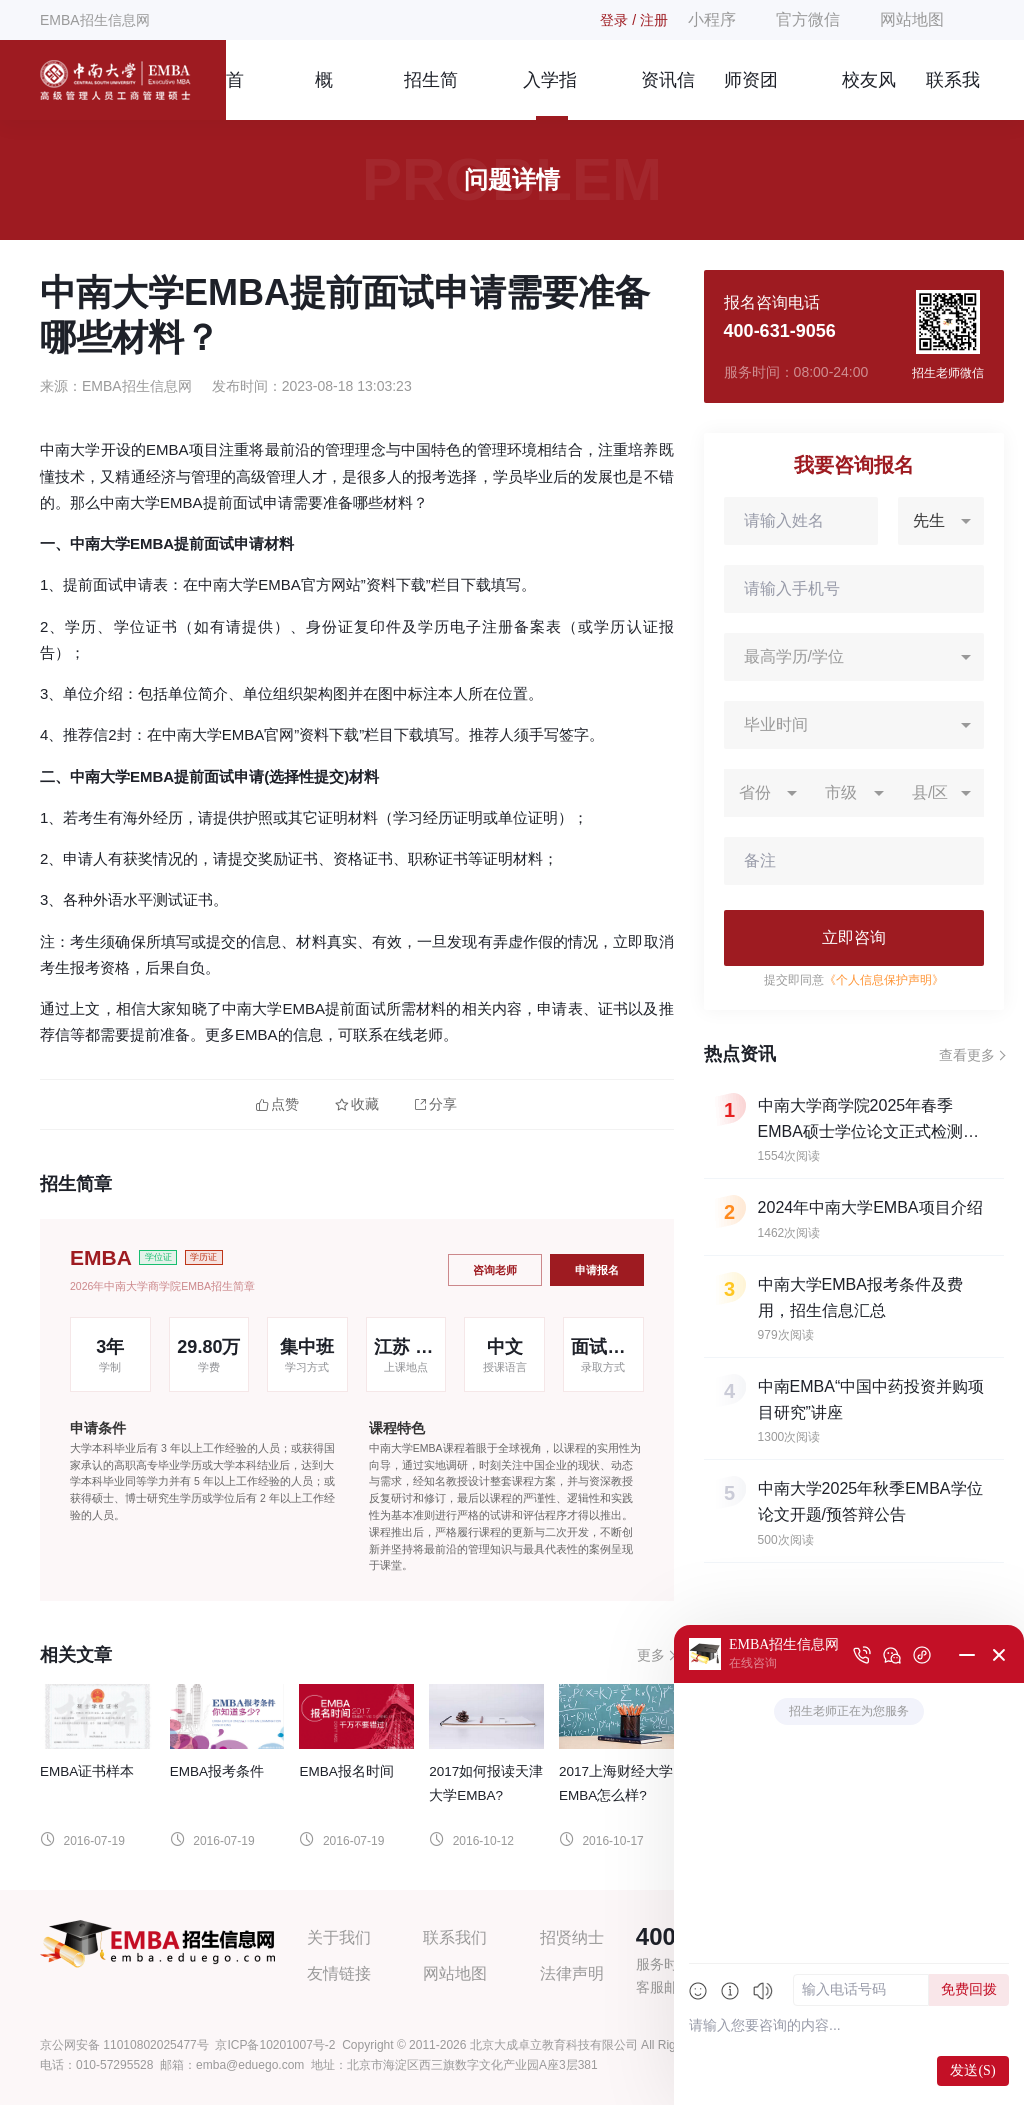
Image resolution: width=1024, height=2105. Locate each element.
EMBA (101, 1257)
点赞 (277, 1104)
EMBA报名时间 (346, 1771)
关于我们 (339, 1937)
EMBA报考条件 (217, 1771)
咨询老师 (495, 1270)
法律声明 (572, 1973)
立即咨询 (854, 937)
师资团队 (751, 95)
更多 (651, 1655)
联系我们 (953, 95)
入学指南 (550, 95)
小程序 (712, 19)
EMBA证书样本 (87, 1771)
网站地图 (912, 19)
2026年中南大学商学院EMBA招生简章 (162, 1286)
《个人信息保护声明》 (884, 980)
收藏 (357, 1104)
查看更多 (967, 1055)
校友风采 (869, 95)
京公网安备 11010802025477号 (124, 2045)
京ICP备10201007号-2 (275, 2045)
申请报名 (597, 1270)
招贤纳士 (572, 1937)
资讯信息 (668, 95)
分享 (436, 1104)
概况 (324, 95)
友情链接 (339, 1973)
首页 (235, 95)
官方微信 (808, 19)
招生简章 (431, 95)
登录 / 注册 (634, 20)
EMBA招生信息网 (95, 20)
